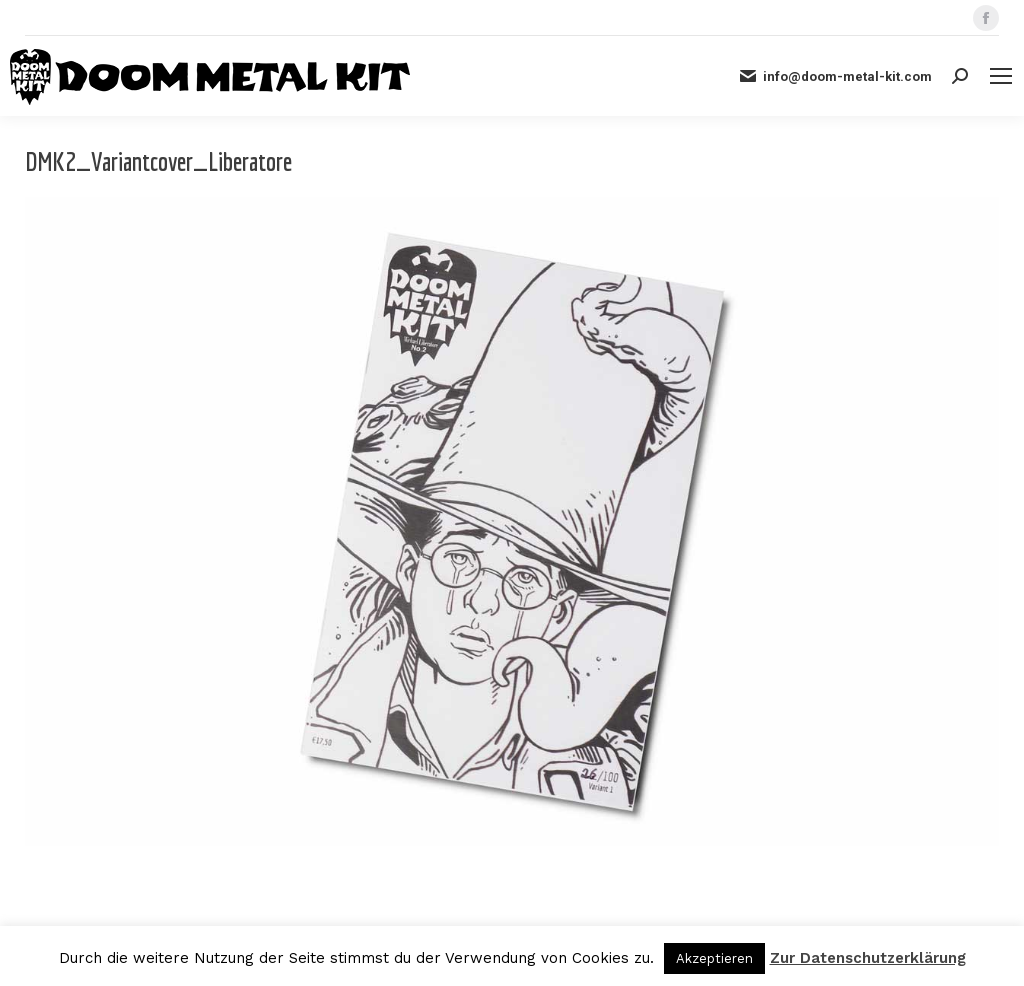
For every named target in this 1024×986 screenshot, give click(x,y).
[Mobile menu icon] (1001, 76)
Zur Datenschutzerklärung (868, 958)
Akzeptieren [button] (714, 958)
